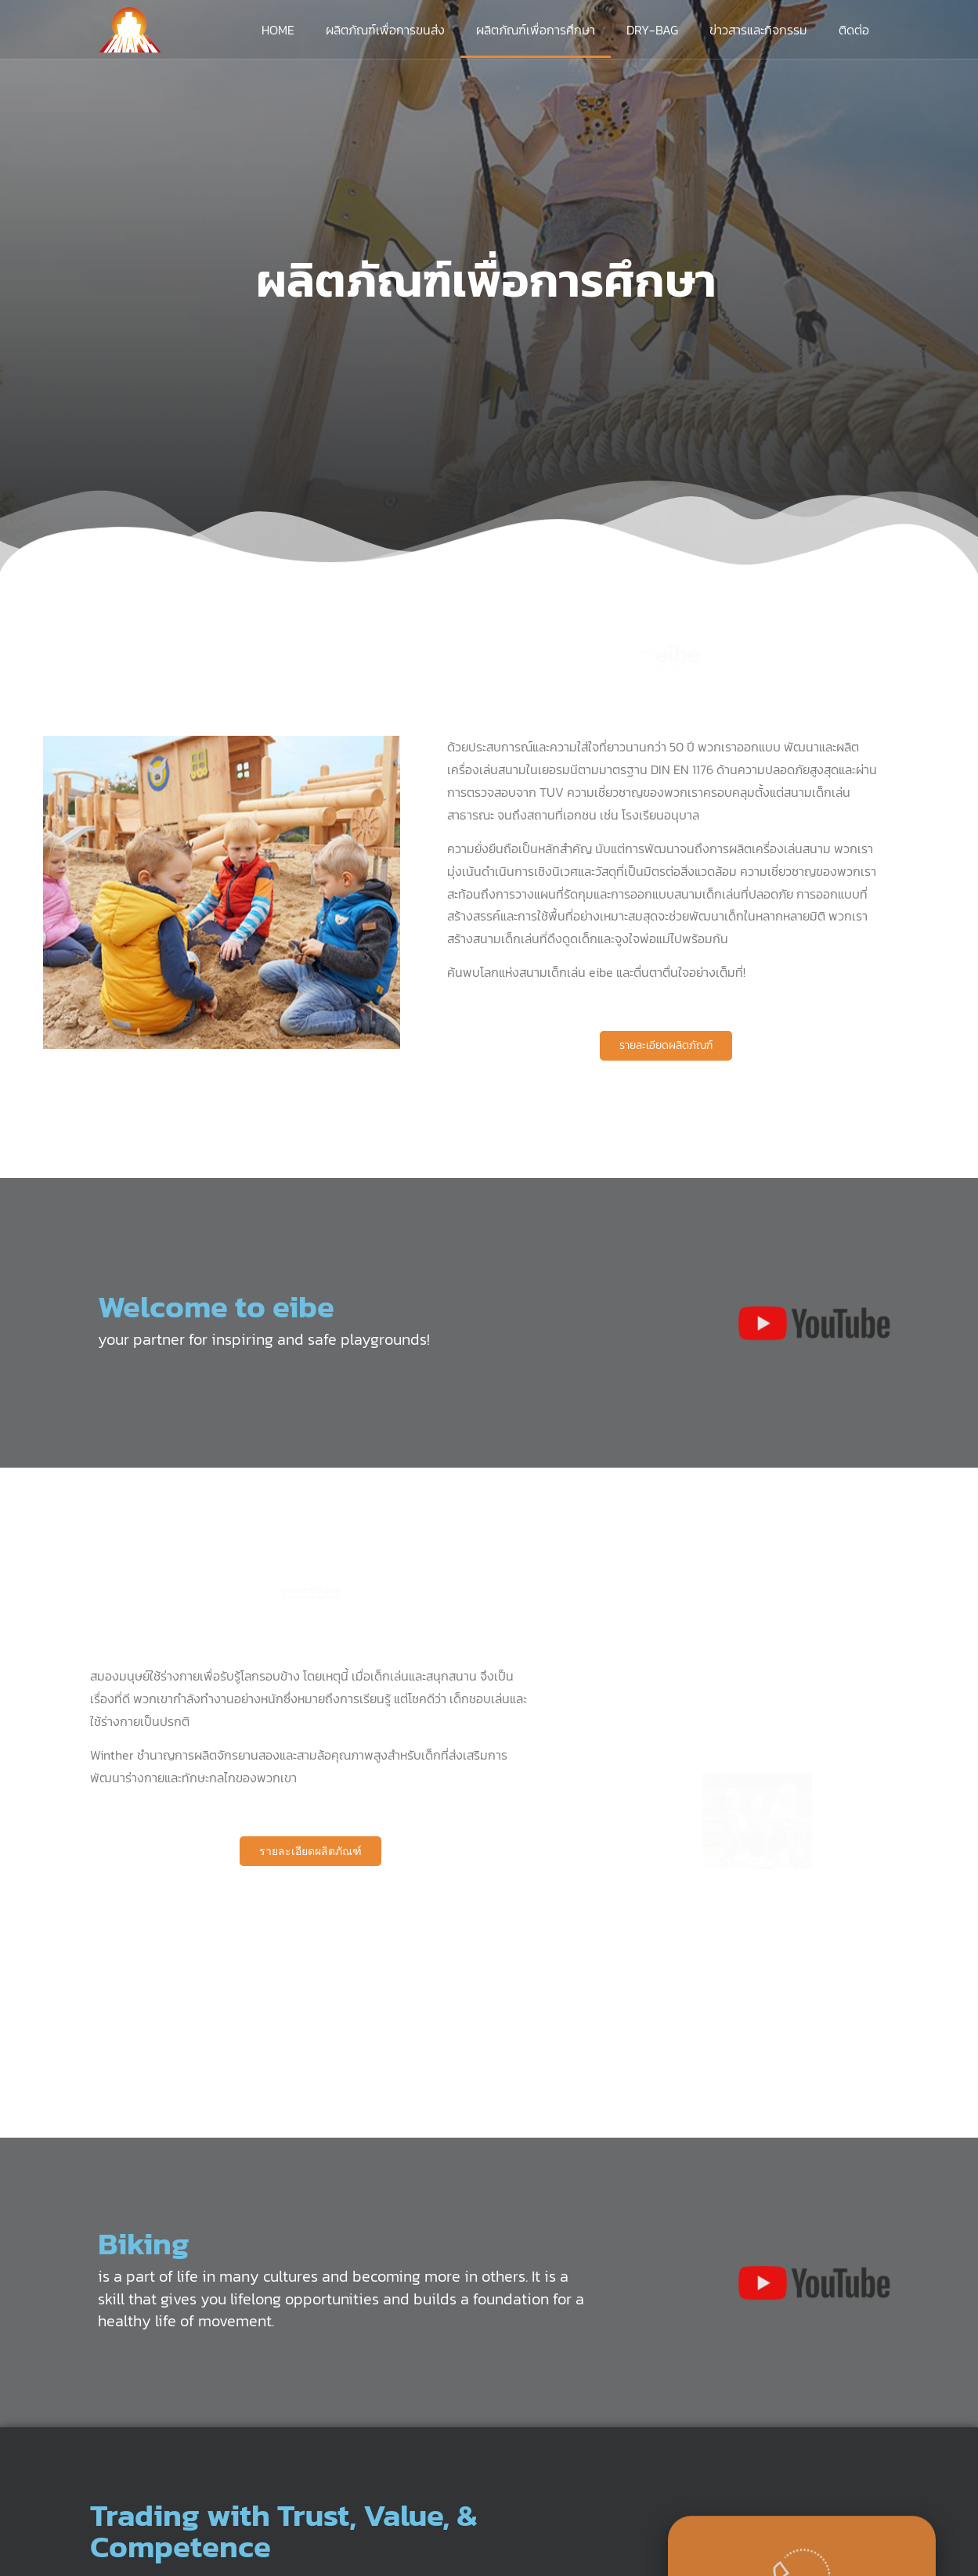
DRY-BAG (652, 29)
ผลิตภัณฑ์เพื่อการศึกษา (535, 29)
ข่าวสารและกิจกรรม (758, 29)
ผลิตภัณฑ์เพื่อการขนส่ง (385, 29)
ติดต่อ (854, 29)
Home (278, 29)
